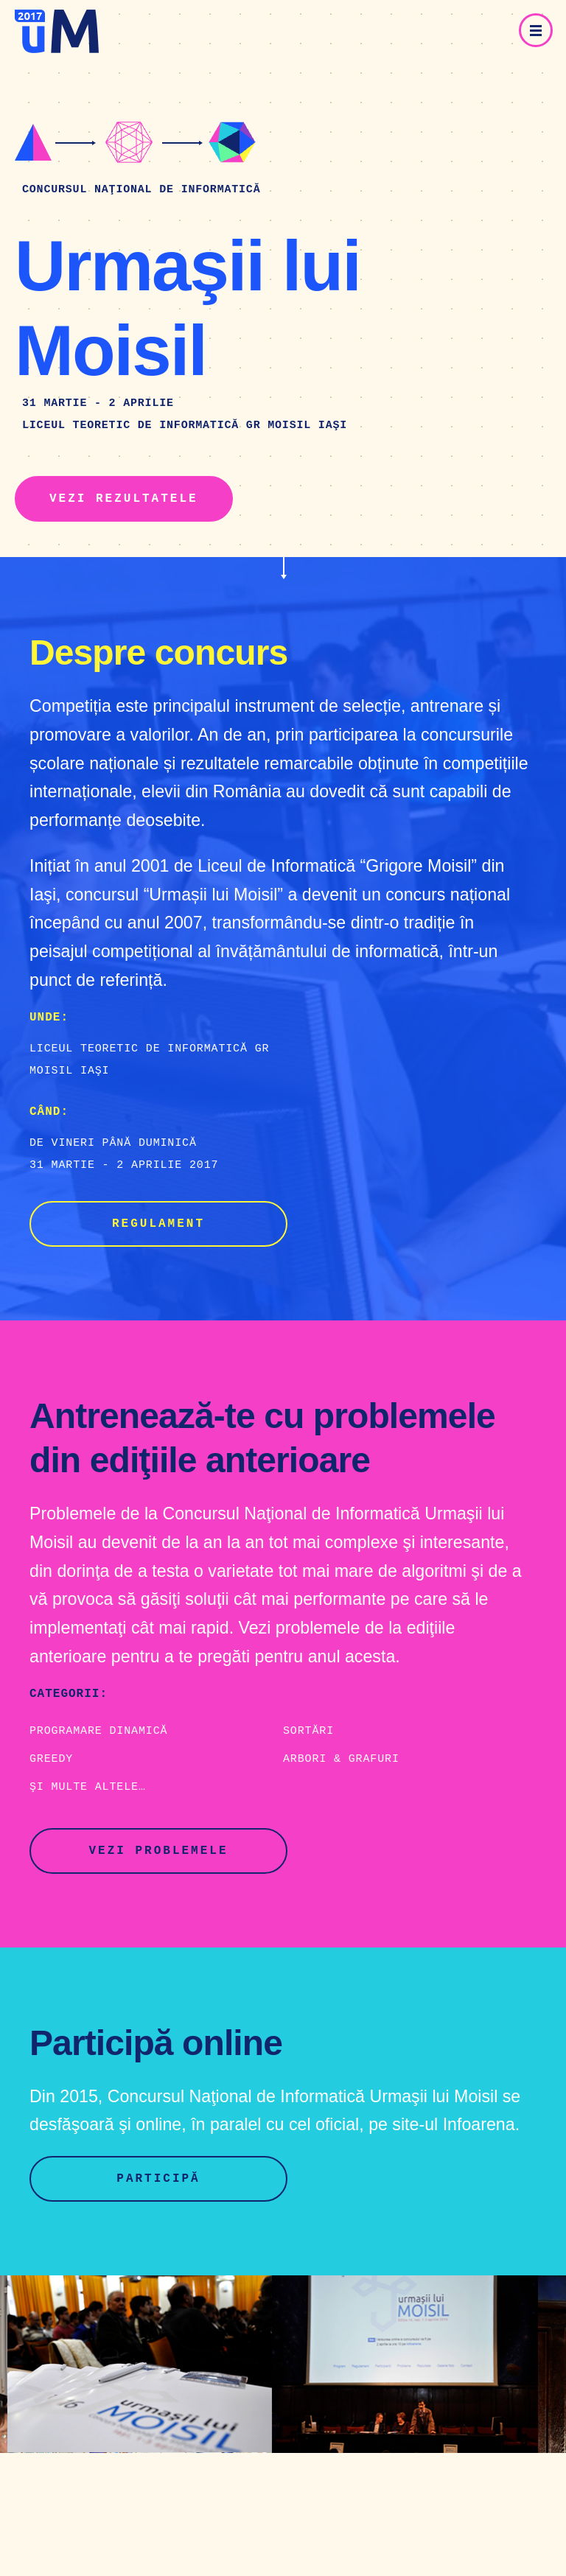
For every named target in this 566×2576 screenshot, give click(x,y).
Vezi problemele (158, 1851)
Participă (158, 2179)
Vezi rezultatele (123, 499)
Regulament (158, 1224)
